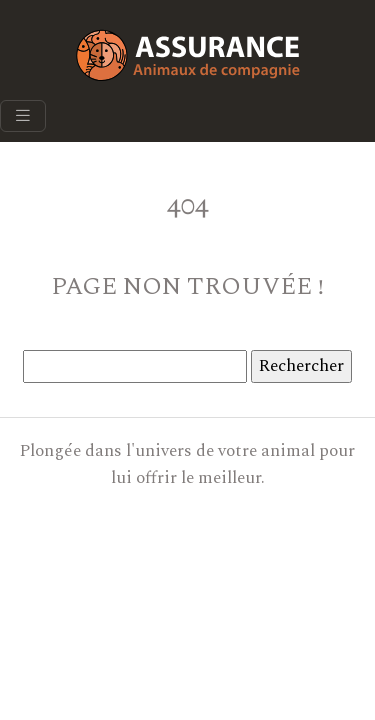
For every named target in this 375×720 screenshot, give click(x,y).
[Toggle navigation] (23, 116)
